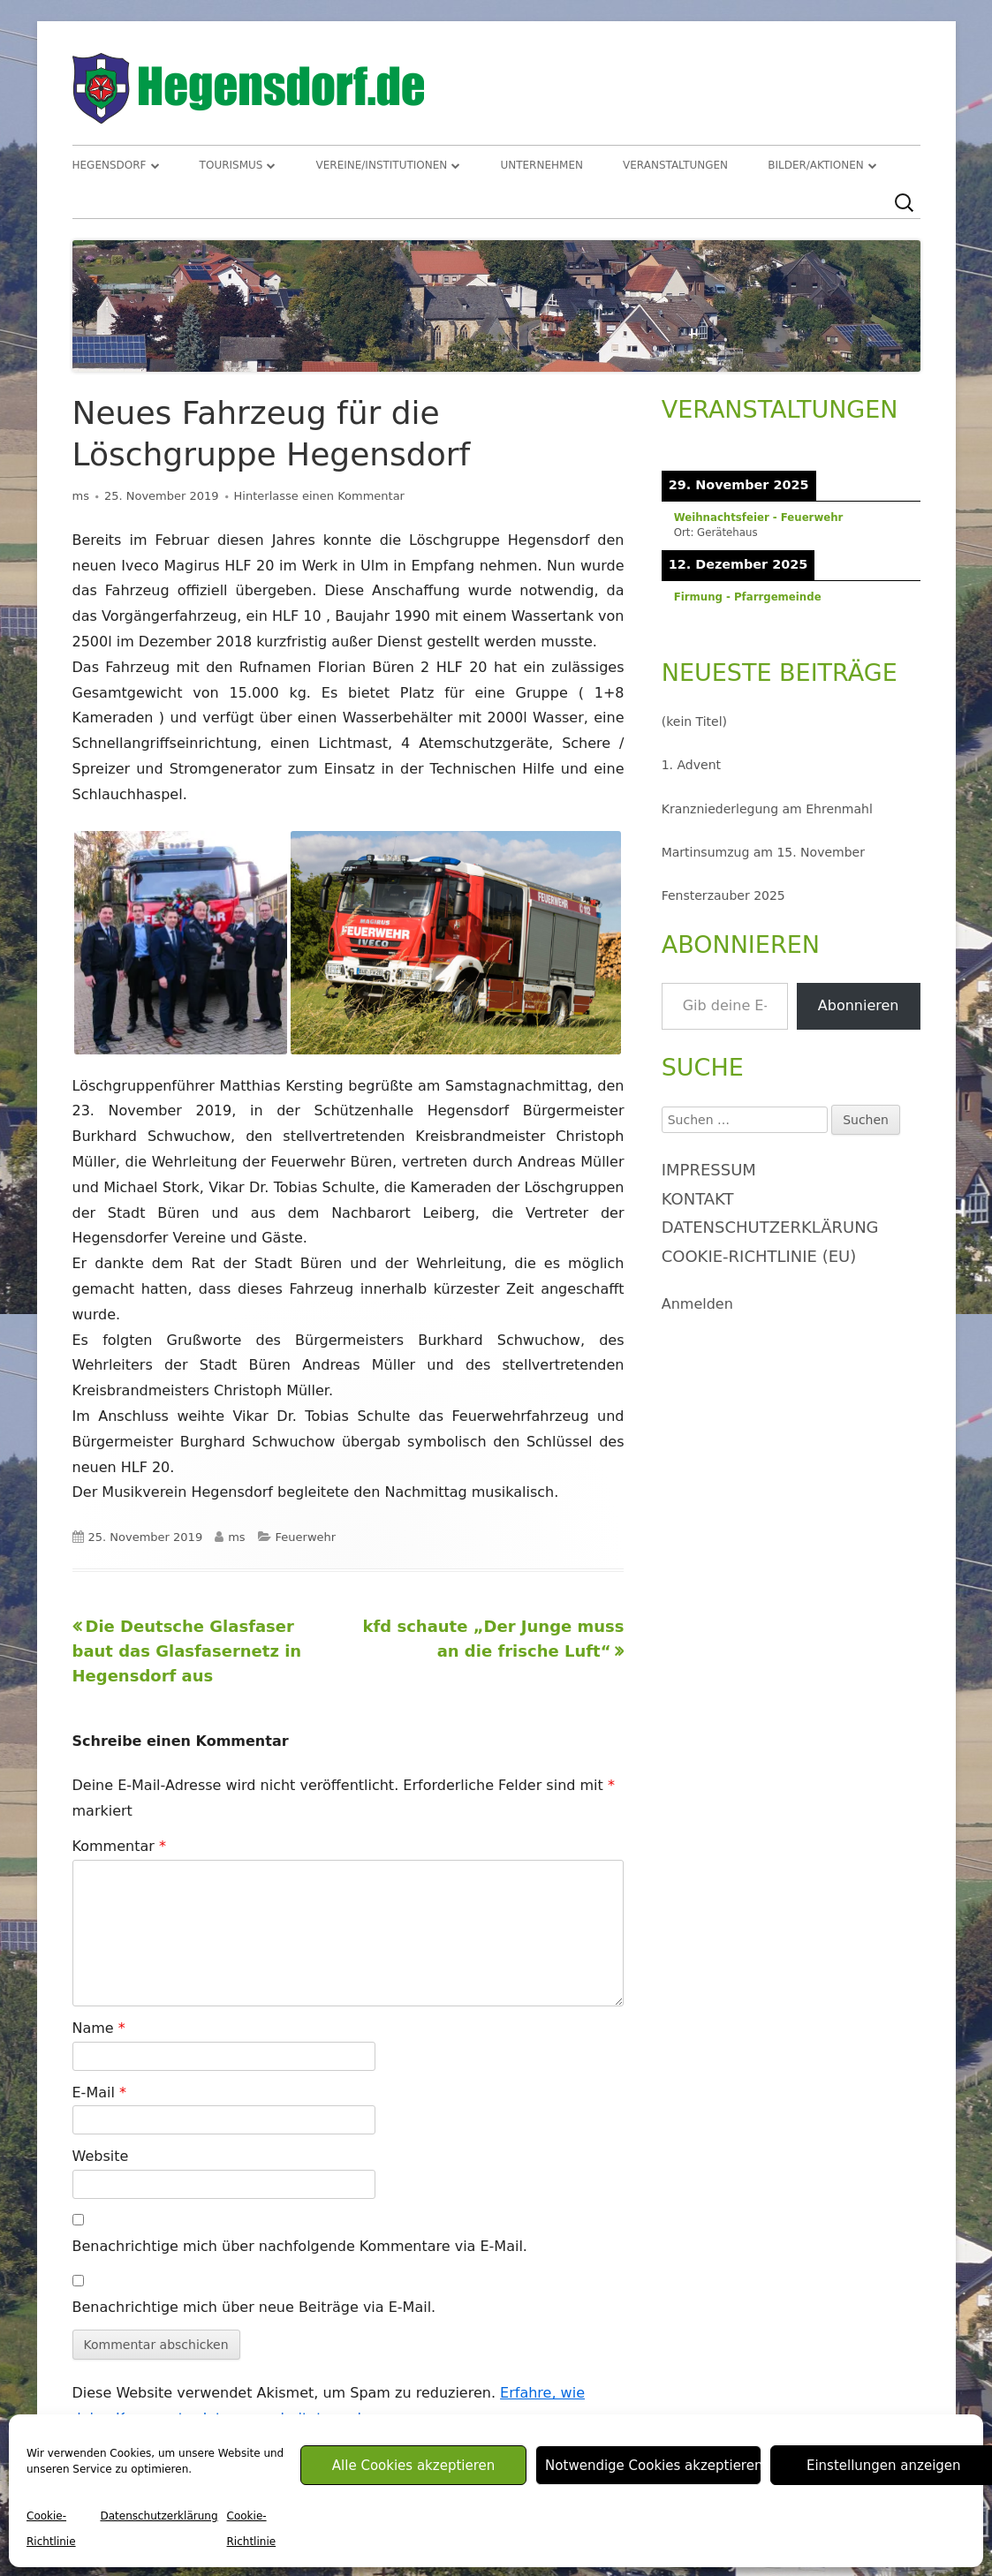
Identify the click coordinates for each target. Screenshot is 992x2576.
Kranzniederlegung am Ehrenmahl (767, 809)
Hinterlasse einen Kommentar (319, 495)
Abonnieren (858, 1005)
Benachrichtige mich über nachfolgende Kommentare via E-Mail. (299, 2246)
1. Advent (691, 765)
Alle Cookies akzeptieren (413, 2466)
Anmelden (697, 1304)
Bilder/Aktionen (816, 165)
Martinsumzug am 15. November (763, 852)
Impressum (709, 1169)
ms (80, 495)
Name (98, 2028)
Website (100, 2156)
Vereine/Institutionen (382, 165)
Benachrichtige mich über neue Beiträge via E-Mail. (254, 2307)
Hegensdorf (109, 165)
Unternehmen (541, 165)
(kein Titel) (694, 721)
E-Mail (99, 2092)
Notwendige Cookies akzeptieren (653, 2466)
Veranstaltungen (675, 165)
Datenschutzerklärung (158, 2516)
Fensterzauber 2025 (723, 895)
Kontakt (698, 1199)
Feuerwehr (306, 1537)
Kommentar (119, 1846)
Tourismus (231, 165)
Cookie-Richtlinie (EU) (759, 1256)
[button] (180, 942)
